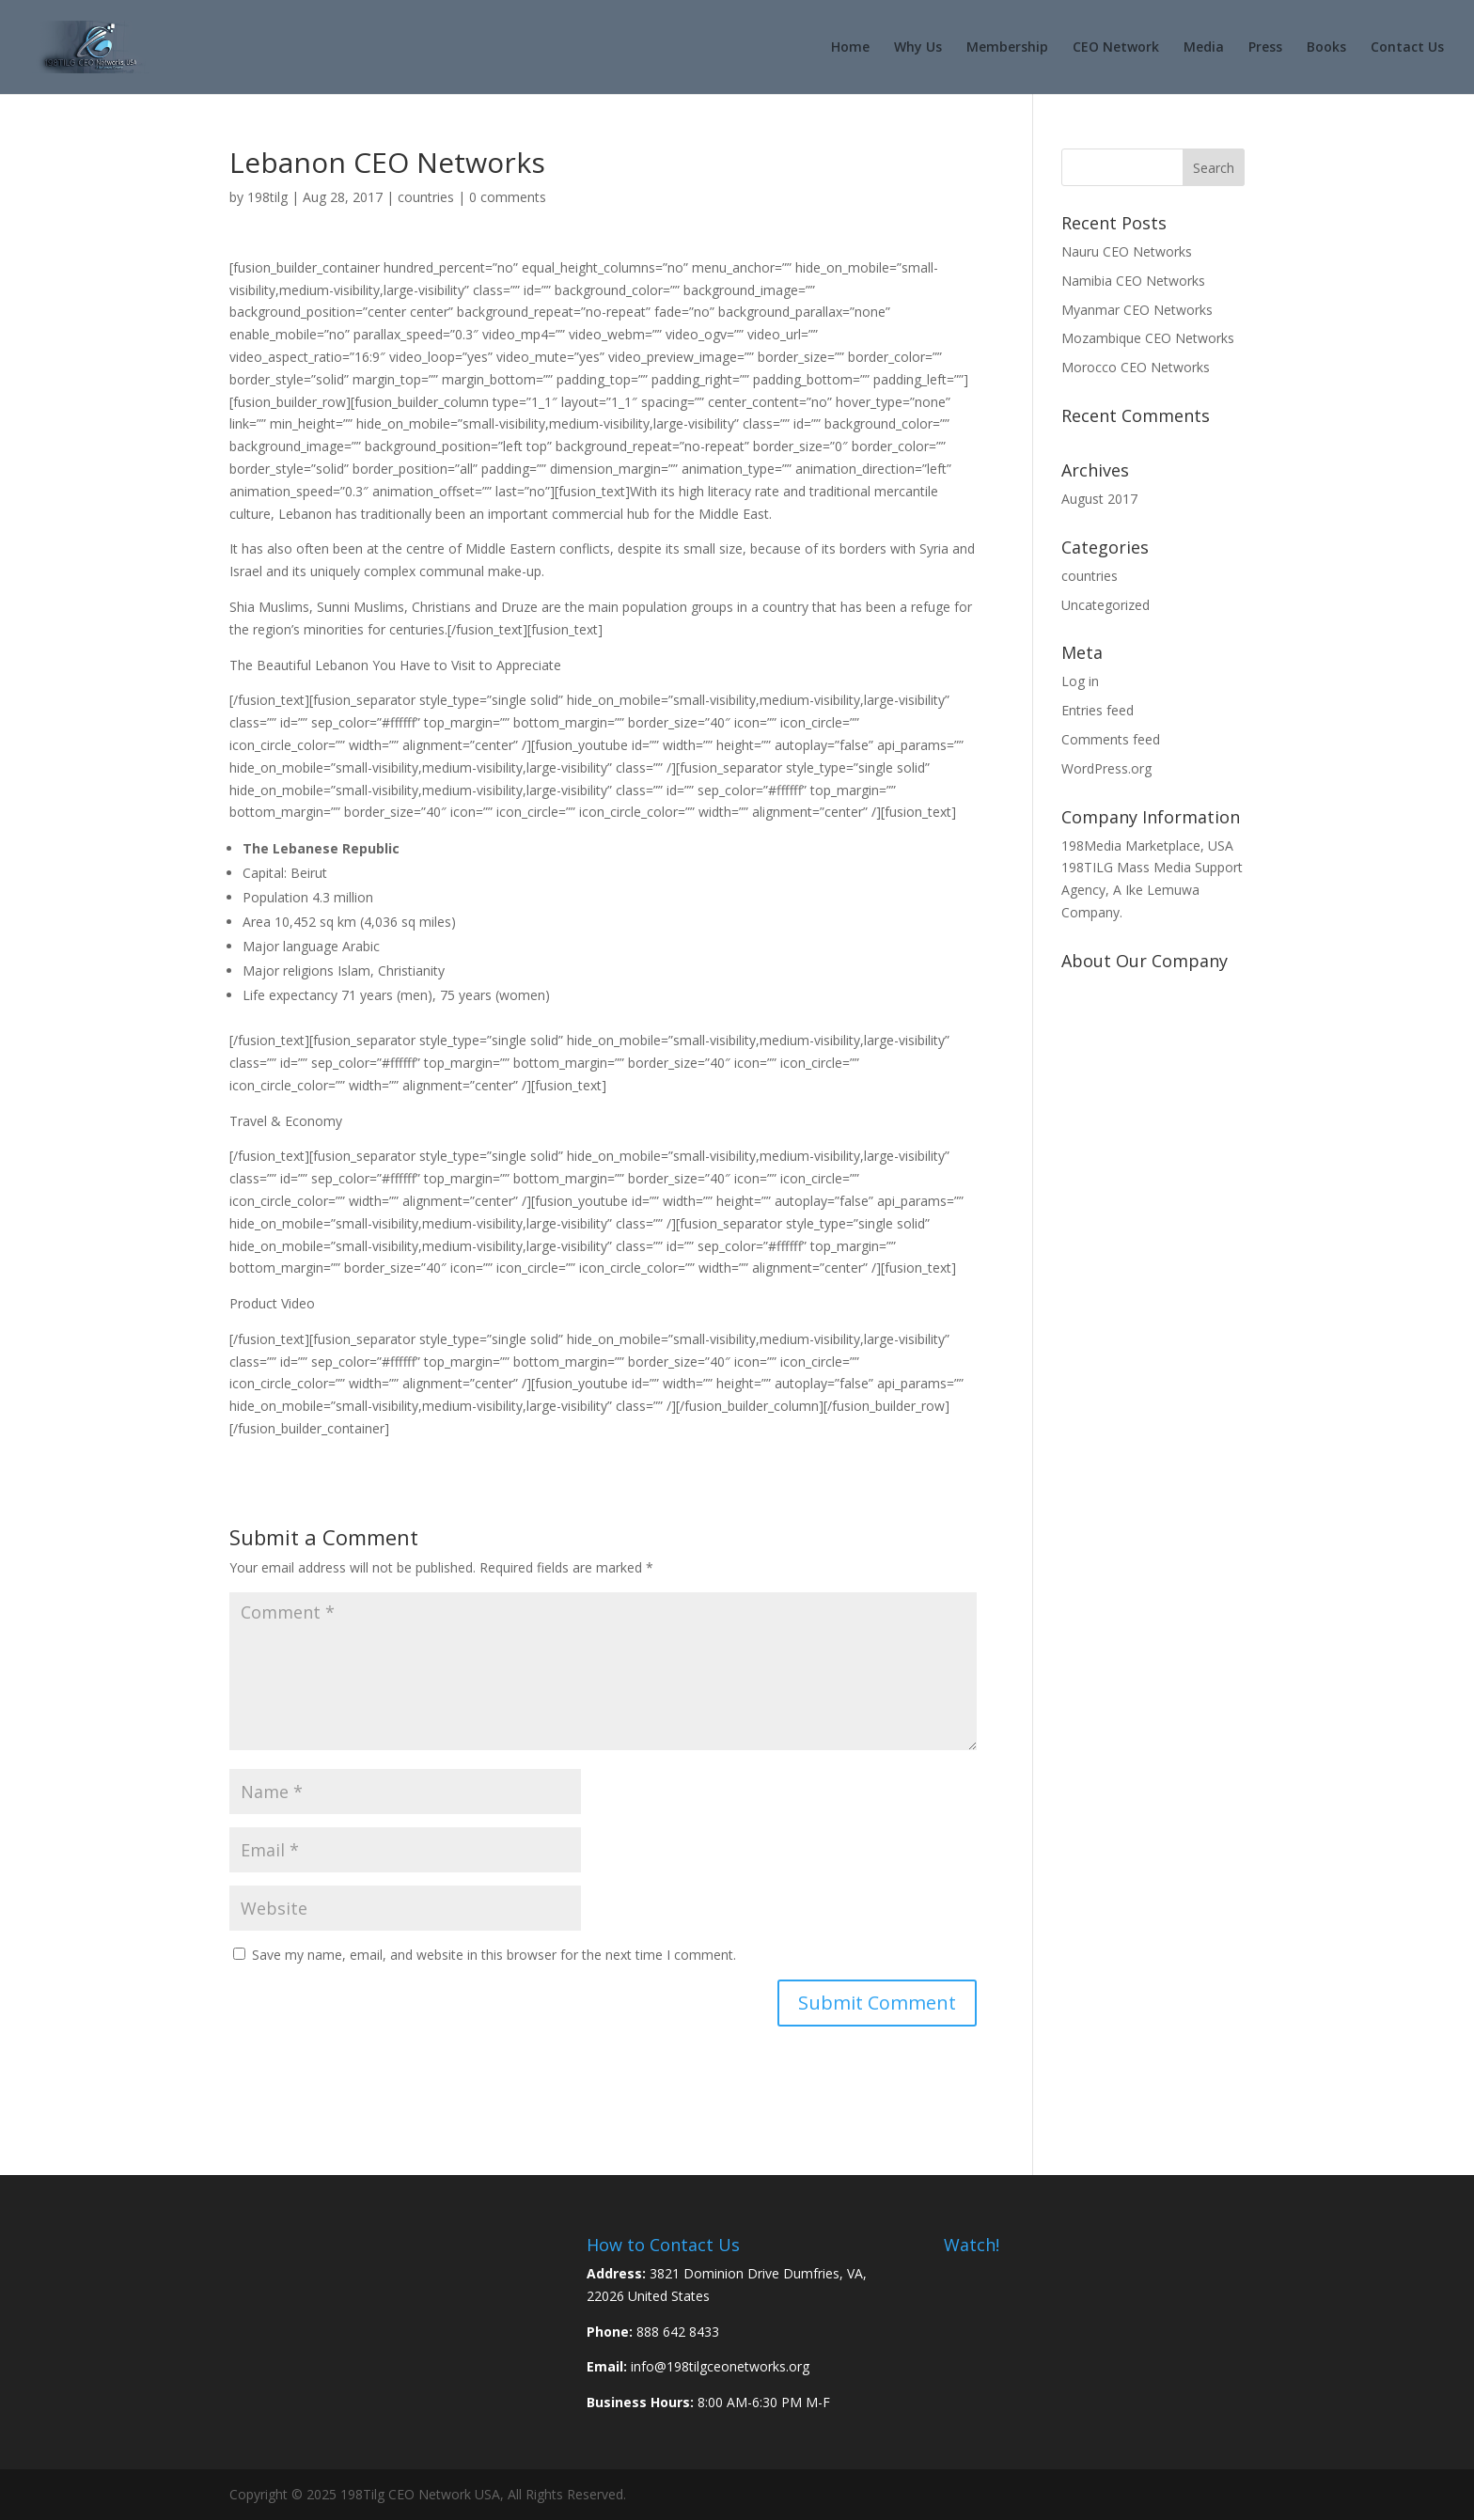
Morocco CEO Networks (1135, 367)
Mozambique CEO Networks (1147, 338)
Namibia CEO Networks (1133, 281)
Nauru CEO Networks (1126, 251)
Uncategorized (1105, 605)
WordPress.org (1106, 768)
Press (1265, 47)
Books (1326, 47)
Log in (1080, 681)
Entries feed (1097, 710)
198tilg (267, 197)
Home (850, 47)
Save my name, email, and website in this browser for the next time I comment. (494, 1955)
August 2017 (1099, 499)
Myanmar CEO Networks (1137, 310)
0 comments (507, 197)
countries (426, 197)
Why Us (918, 47)
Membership (1007, 47)
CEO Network (1116, 47)
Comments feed (1110, 739)
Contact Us (1407, 47)
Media (1204, 47)
